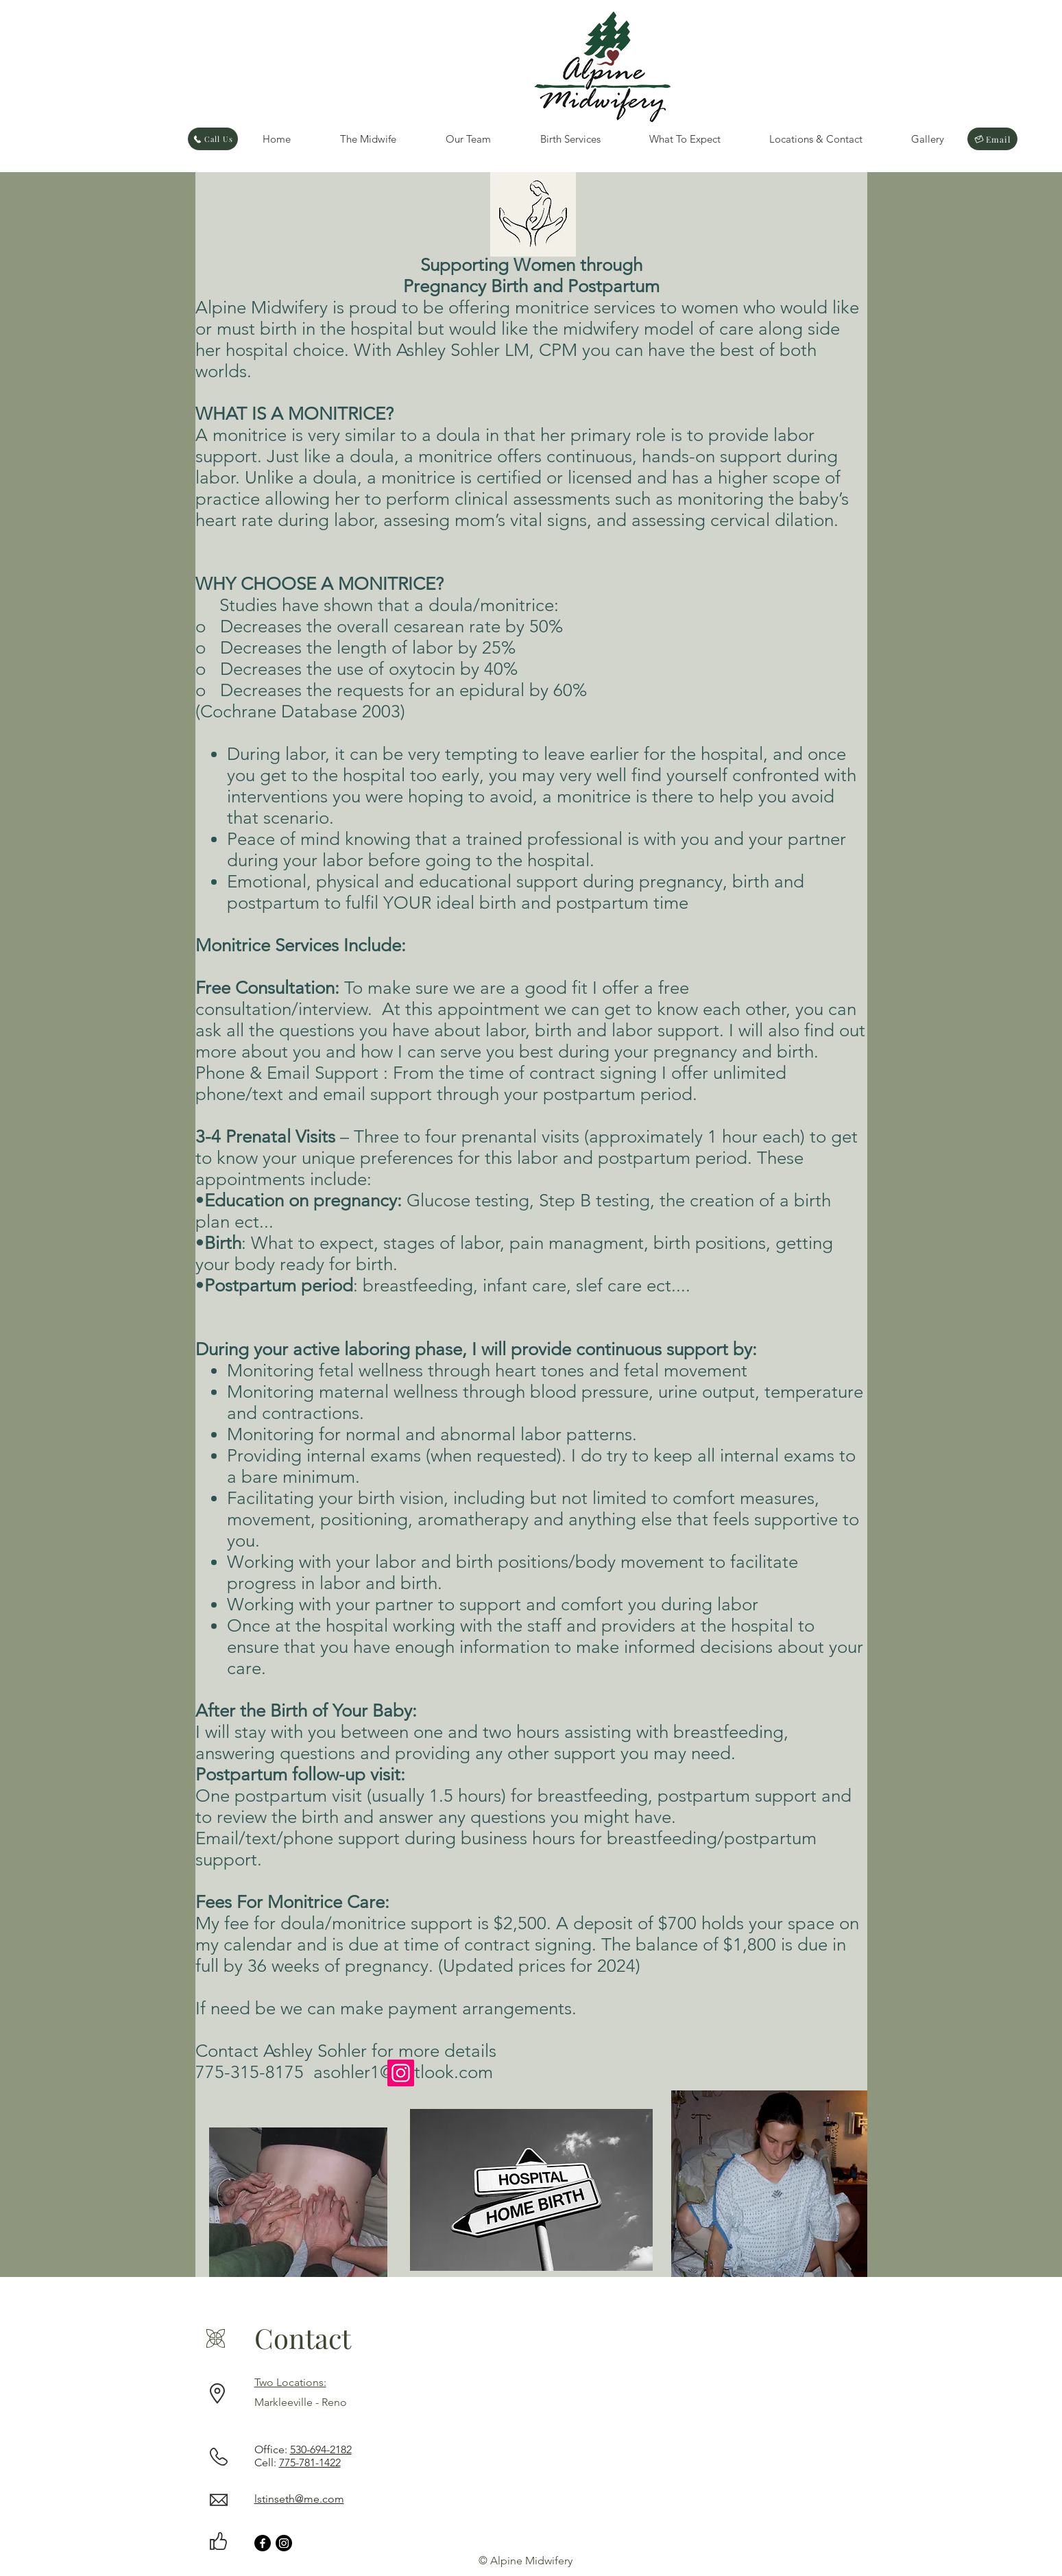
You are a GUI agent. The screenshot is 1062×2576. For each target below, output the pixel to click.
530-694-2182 (321, 2449)
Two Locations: (290, 2382)
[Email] (992, 139)
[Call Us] (213, 139)
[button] (368, 139)
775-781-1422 (310, 2462)
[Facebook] (262, 2543)
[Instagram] (400, 2073)
